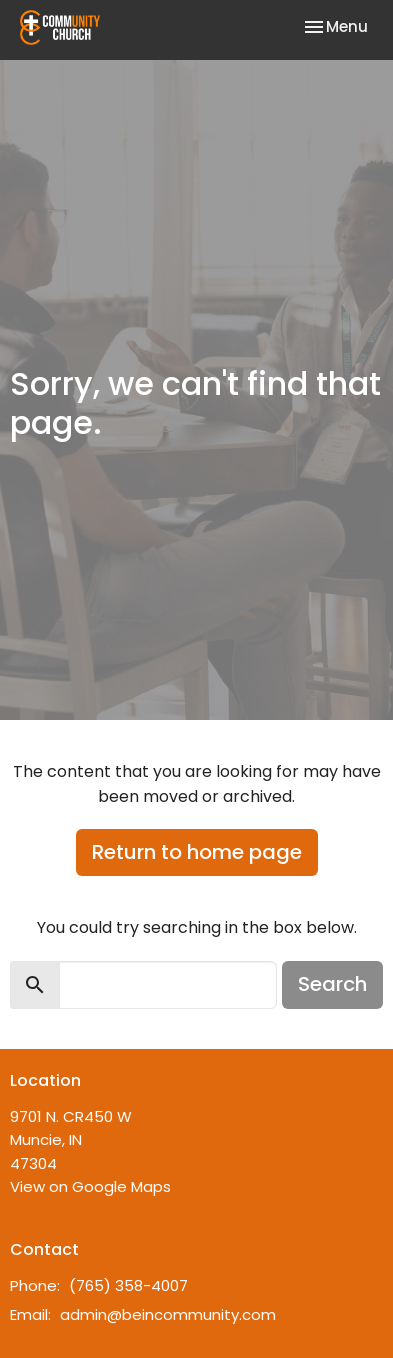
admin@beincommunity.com (168, 1314)
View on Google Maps (90, 1186)
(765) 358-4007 (128, 1285)
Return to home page (197, 852)
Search (332, 984)
